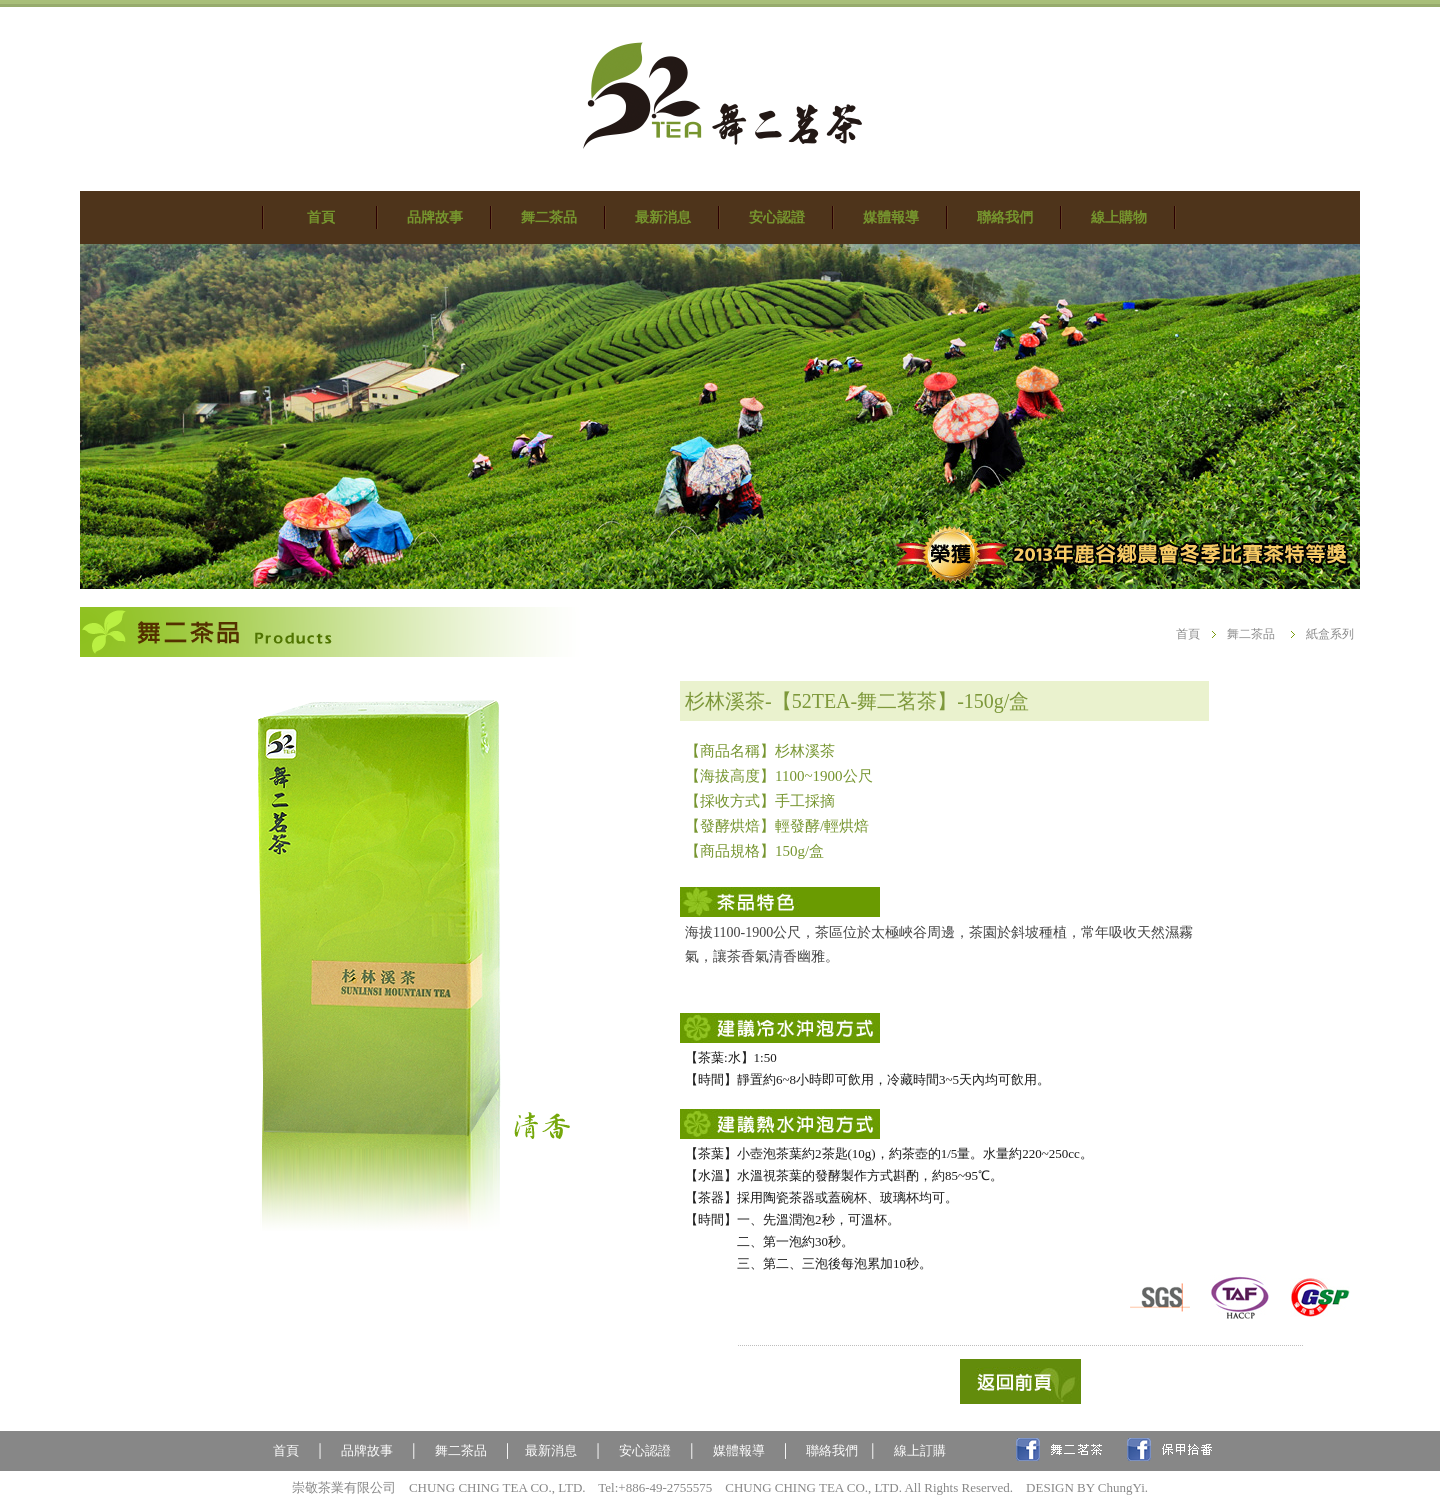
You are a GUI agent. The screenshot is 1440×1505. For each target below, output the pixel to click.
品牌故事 (367, 1450)
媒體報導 (742, 1450)
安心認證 (645, 1450)
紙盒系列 (1330, 634)
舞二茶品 (1251, 634)
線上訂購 (920, 1450)
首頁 (1188, 634)
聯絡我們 (832, 1450)
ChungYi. (1123, 1487)
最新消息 (551, 1450)
